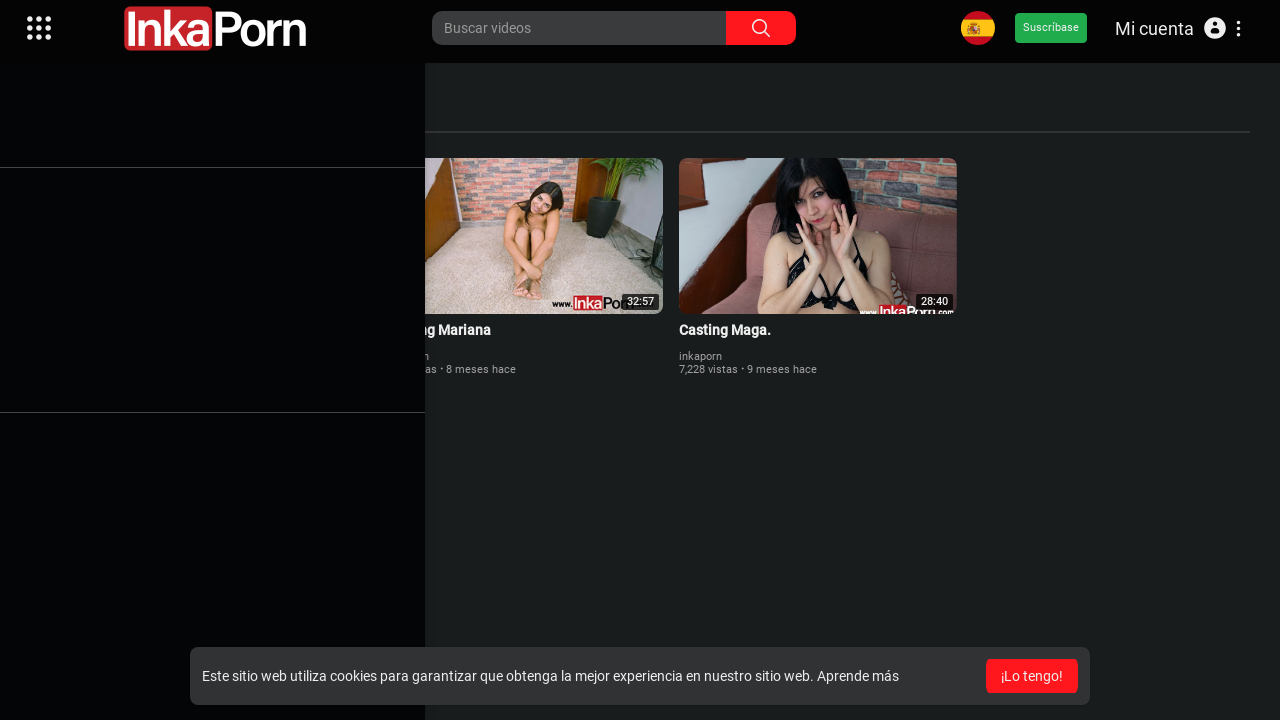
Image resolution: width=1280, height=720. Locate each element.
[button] (1178, 28)
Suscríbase (1051, 27)
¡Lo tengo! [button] (1032, 676)
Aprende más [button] (858, 676)
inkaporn (131, 354)
